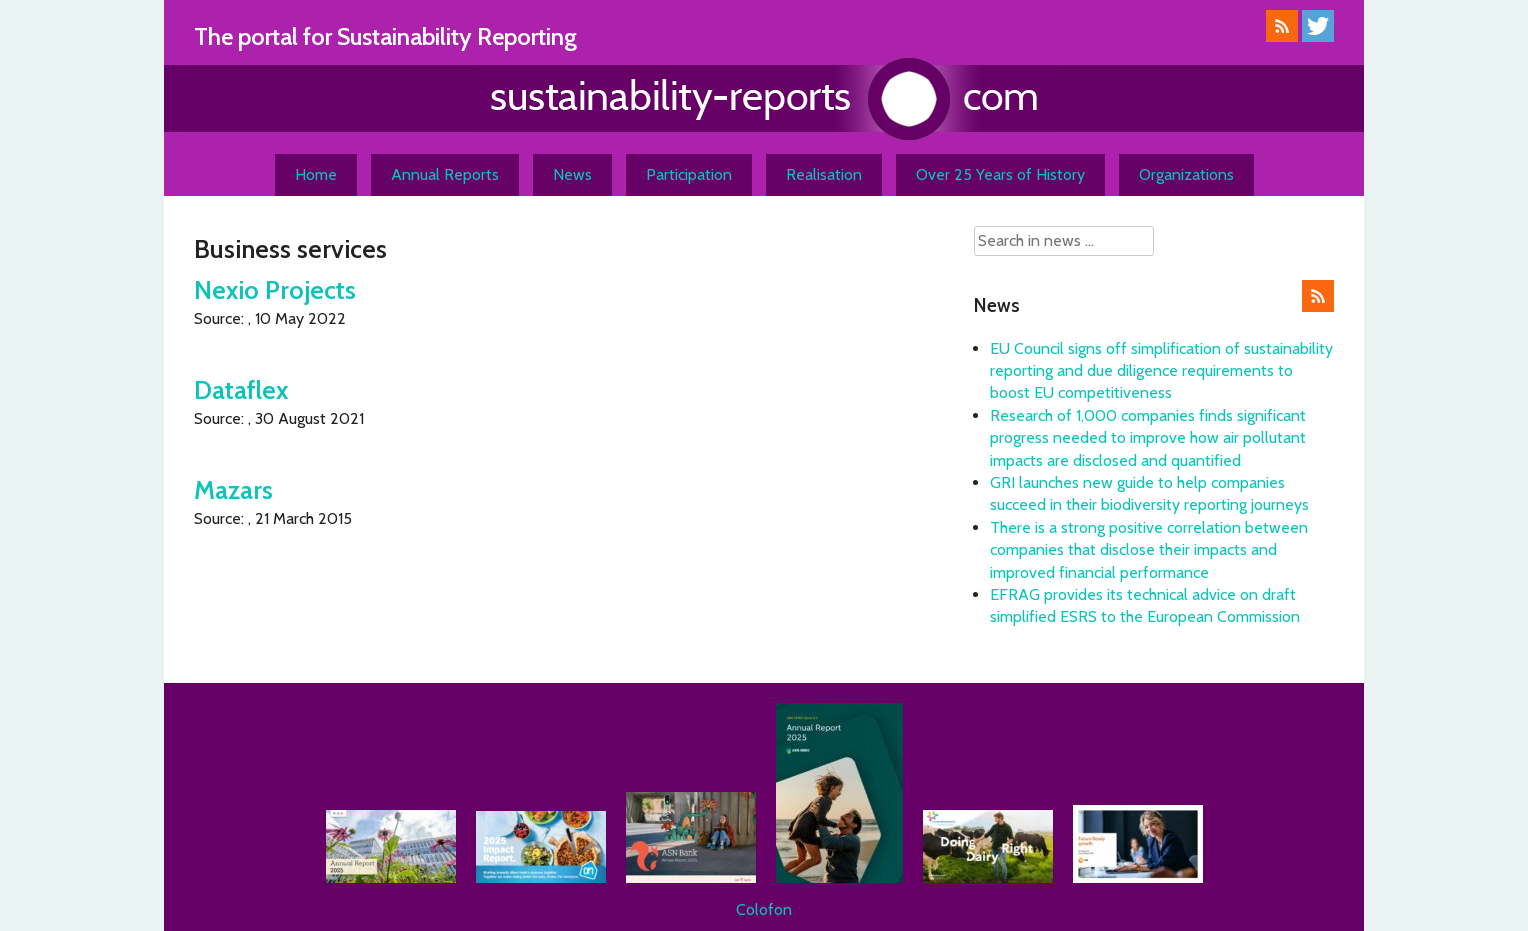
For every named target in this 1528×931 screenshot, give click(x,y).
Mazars (233, 489)
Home (316, 174)
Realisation (824, 174)
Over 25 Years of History (1000, 174)
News (572, 174)
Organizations (1186, 174)
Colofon (764, 909)
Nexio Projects (275, 289)
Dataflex (241, 389)
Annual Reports (445, 174)
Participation (689, 174)
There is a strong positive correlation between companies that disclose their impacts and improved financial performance (1149, 550)
